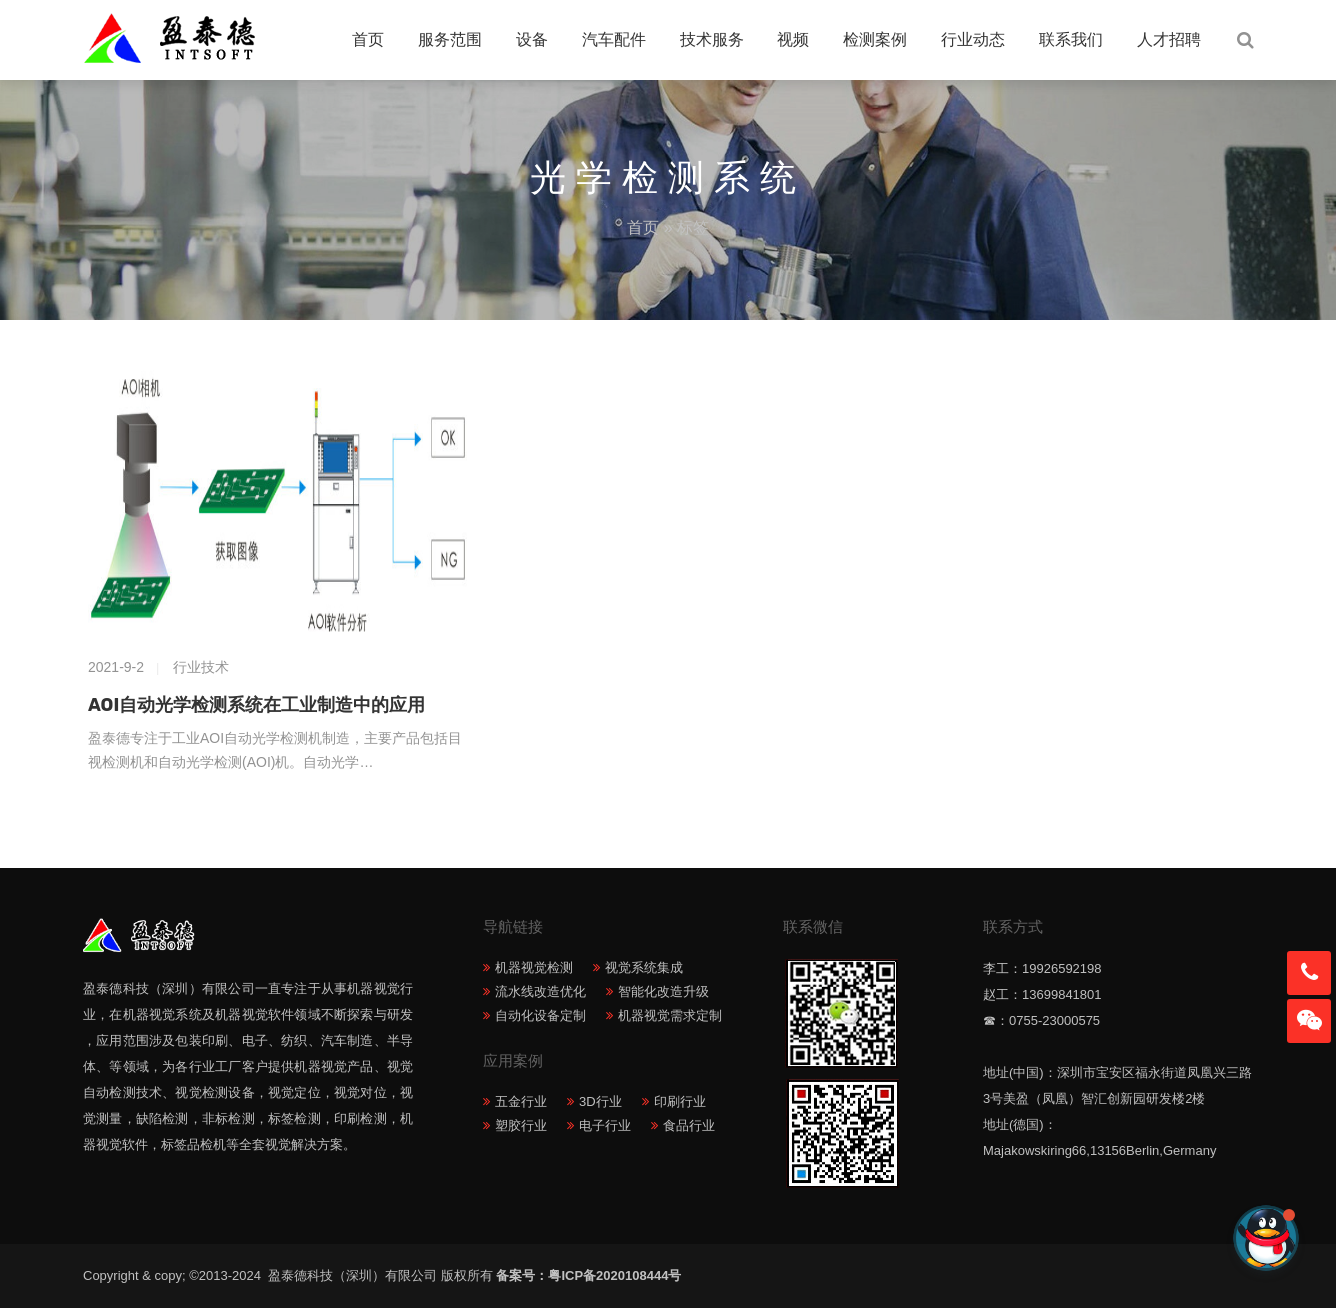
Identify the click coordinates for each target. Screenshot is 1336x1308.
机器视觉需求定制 (670, 1015)
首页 (368, 39)
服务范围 (450, 39)
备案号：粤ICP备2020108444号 (588, 1275)
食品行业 (689, 1125)
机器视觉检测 (534, 967)
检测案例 (875, 39)
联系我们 (1071, 39)
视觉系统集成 (644, 967)
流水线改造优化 (540, 991)
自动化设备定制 (540, 1015)
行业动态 (973, 39)
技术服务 (712, 39)
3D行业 (600, 1101)
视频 (793, 39)
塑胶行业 (521, 1125)
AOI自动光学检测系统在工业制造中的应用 (256, 705)
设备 (532, 39)
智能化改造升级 (663, 991)
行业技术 (201, 667)
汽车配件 (614, 39)
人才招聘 (1169, 39)
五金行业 (521, 1101)
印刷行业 (680, 1101)
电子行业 (605, 1125)
